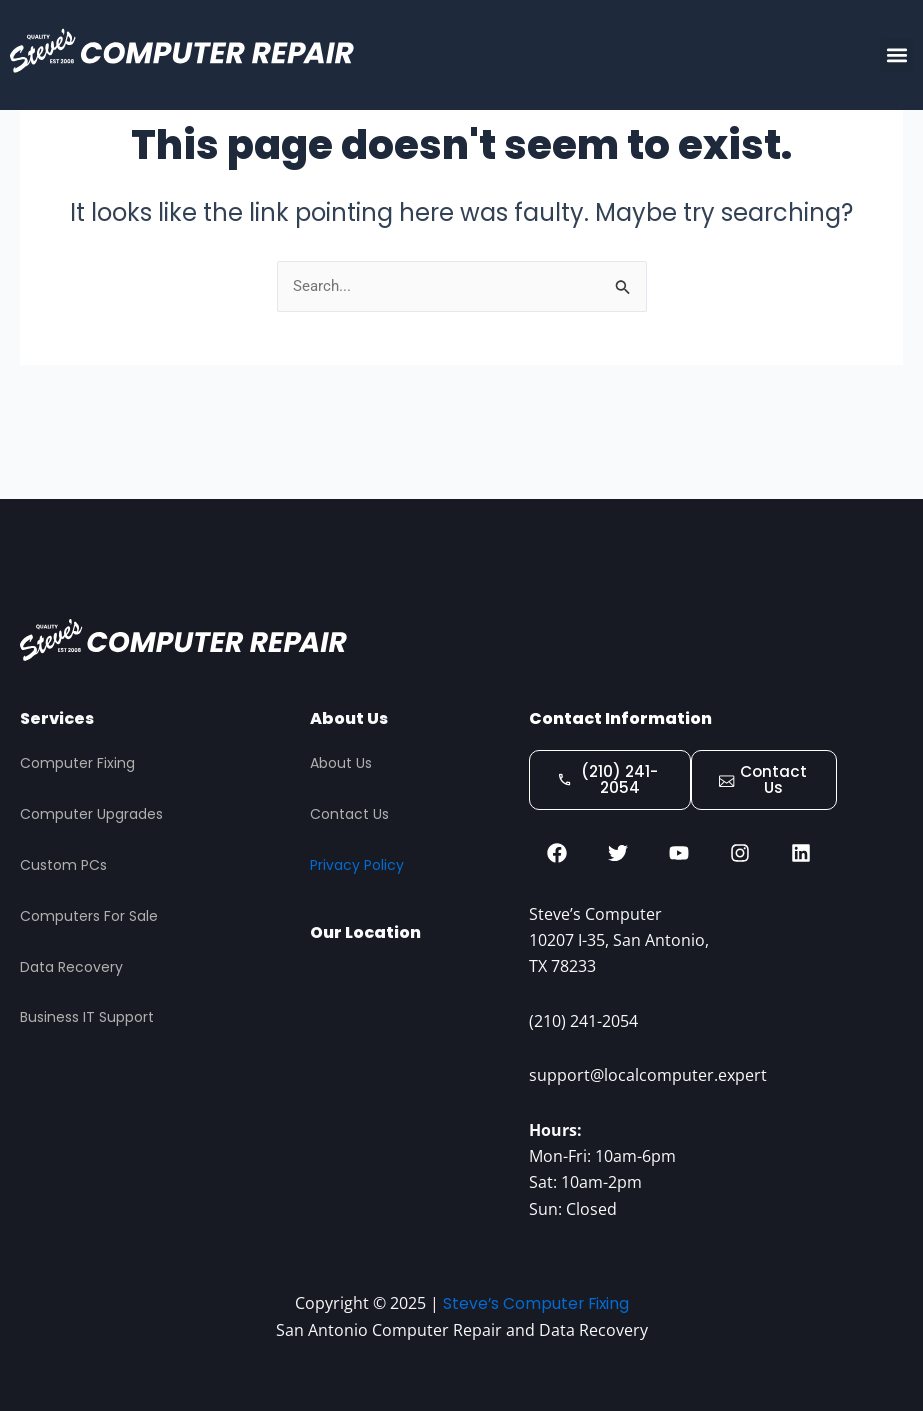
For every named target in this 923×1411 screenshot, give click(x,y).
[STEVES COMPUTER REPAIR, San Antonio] (409, 1067)
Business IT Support (87, 1013)
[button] (896, 55)
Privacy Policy (357, 860)
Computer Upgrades (91, 809)
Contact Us (349, 809)
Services (57, 713)
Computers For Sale (89, 911)
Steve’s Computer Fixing (536, 1303)
